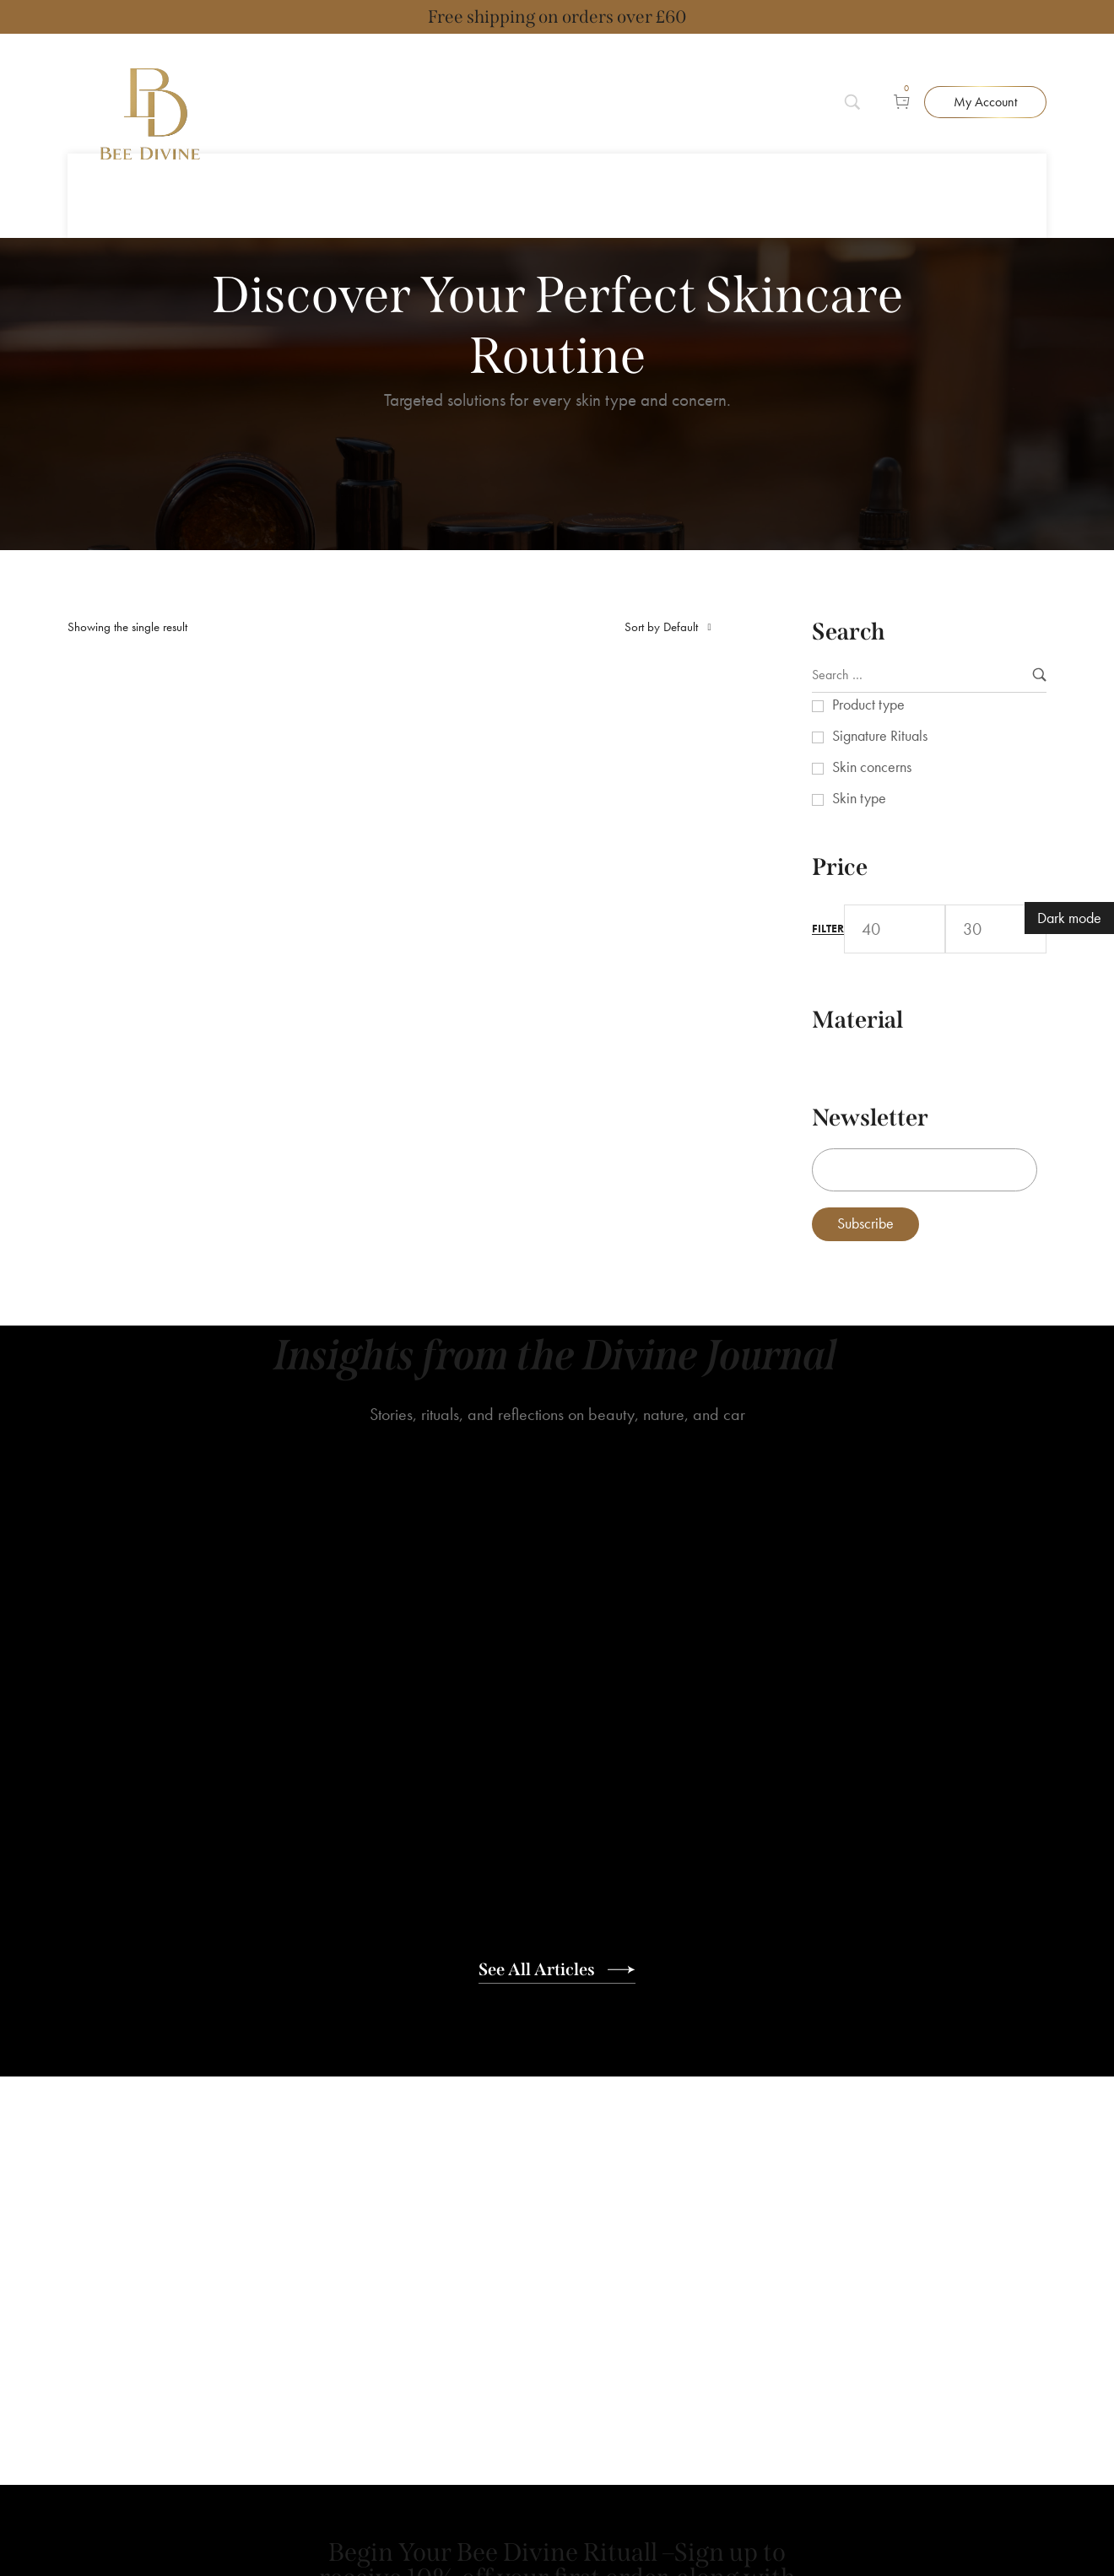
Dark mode (1069, 917)
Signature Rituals (879, 684)
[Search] (861, 76)
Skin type (859, 746)
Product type (868, 652)
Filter (828, 877)
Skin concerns (871, 715)
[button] (985, 76)
